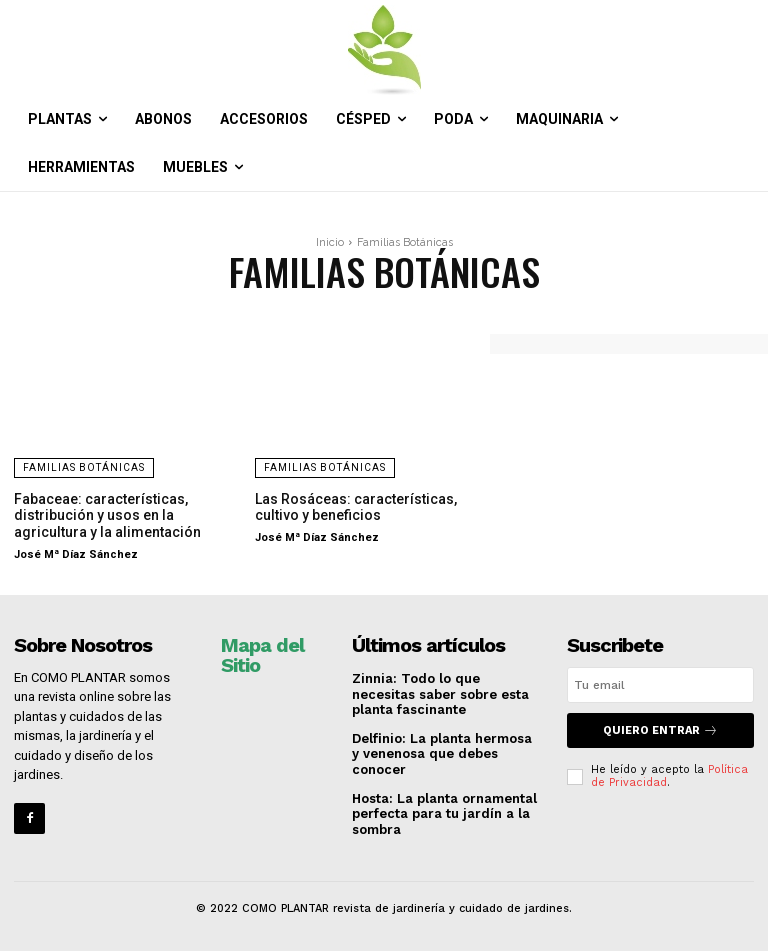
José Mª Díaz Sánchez (76, 554)
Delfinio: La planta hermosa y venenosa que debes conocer (442, 754)
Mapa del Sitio (262, 655)
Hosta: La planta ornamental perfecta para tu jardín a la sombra (444, 814)
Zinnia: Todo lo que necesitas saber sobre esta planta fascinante (440, 694)
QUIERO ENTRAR (660, 730)
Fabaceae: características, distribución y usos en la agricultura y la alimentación (107, 516)
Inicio (330, 242)
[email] (660, 685)
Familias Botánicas (84, 467)
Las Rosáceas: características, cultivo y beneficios (356, 507)
